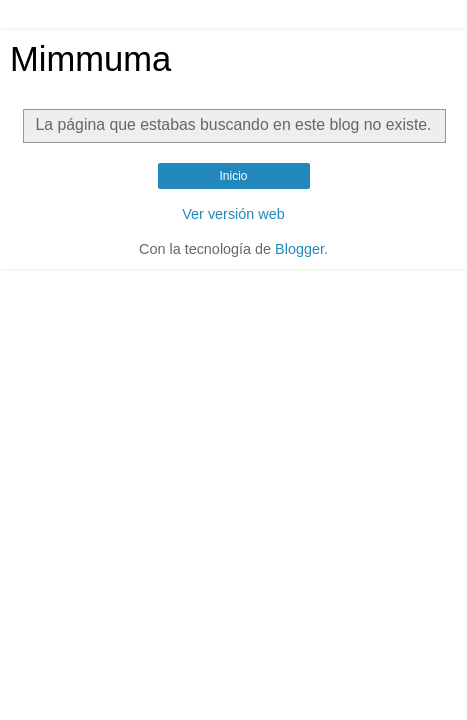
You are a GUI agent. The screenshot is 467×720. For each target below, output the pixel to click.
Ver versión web (233, 214)
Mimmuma (90, 59)
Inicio (233, 176)
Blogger (299, 249)
